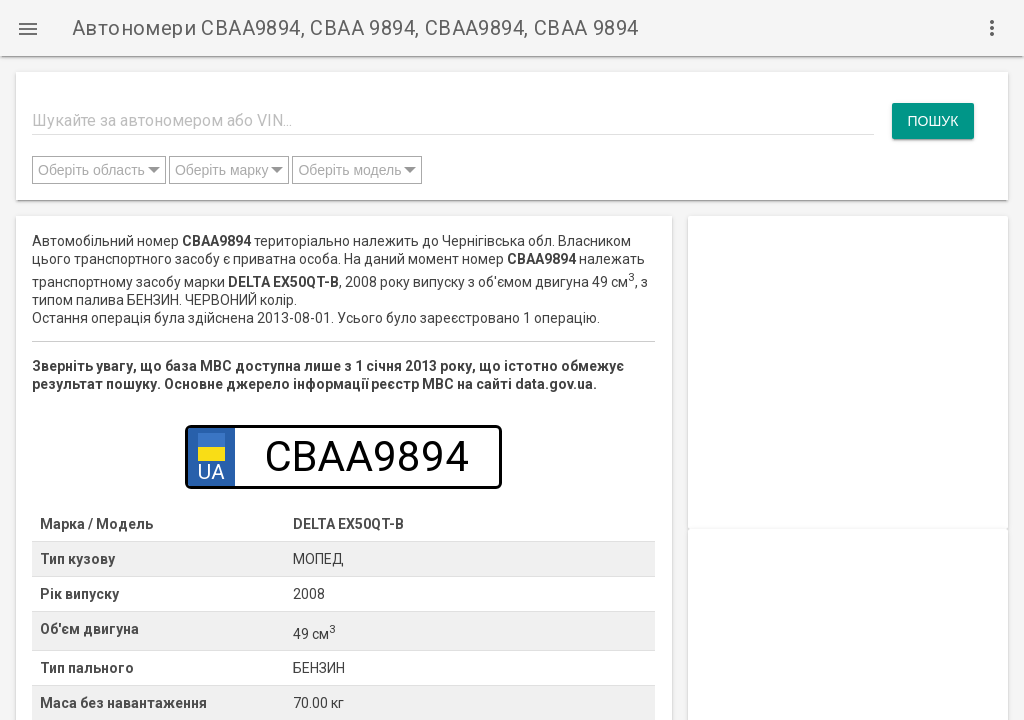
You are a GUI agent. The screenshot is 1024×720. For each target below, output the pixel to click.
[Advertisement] (848, 341)
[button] (28, 28)
